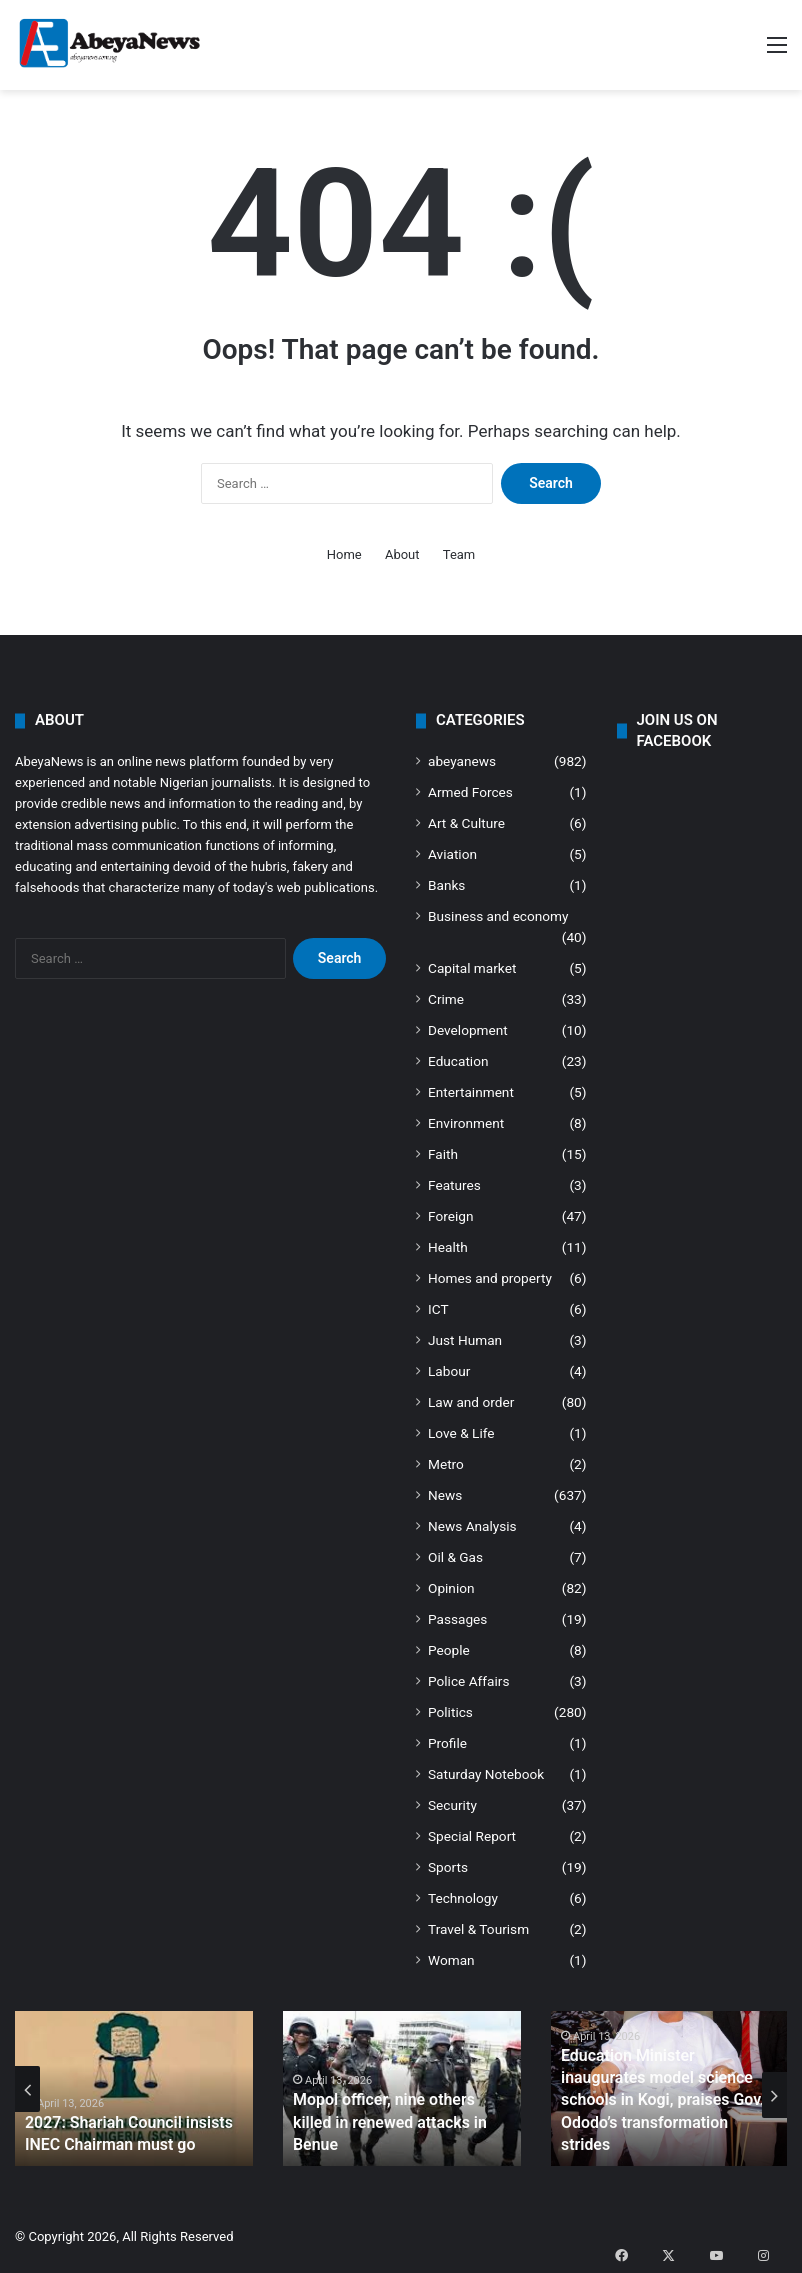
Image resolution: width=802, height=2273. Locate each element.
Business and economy (498, 916)
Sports (448, 1867)
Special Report (472, 1836)
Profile (447, 1743)
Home (344, 554)
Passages (457, 1619)
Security (452, 1805)
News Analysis (472, 1526)
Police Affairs (468, 1681)
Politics (450, 1712)
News (445, 1495)
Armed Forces (470, 792)
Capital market (472, 968)
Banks (446, 885)
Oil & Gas (455, 1557)
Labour (449, 1371)
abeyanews (462, 761)
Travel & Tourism (478, 1929)
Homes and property (490, 1278)
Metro (446, 1464)
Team (459, 554)
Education (458, 1061)
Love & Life (461, 1433)
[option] (134, 2088)
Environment (466, 1123)
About (402, 554)
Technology (463, 1898)
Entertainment (471, 1092)
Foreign (450, 1216)
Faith (443, 1154)
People (449, 1650)
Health (448, 1247)
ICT (438, 1309)
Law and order (471, 1402)
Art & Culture (466, 823)
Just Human (465, 1340)
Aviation (452, 854)
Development (468, 1030)
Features (454, 1185)
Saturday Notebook (486, 1774)
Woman (451, 1960)
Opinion (451, 1588)
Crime (446, 999)
